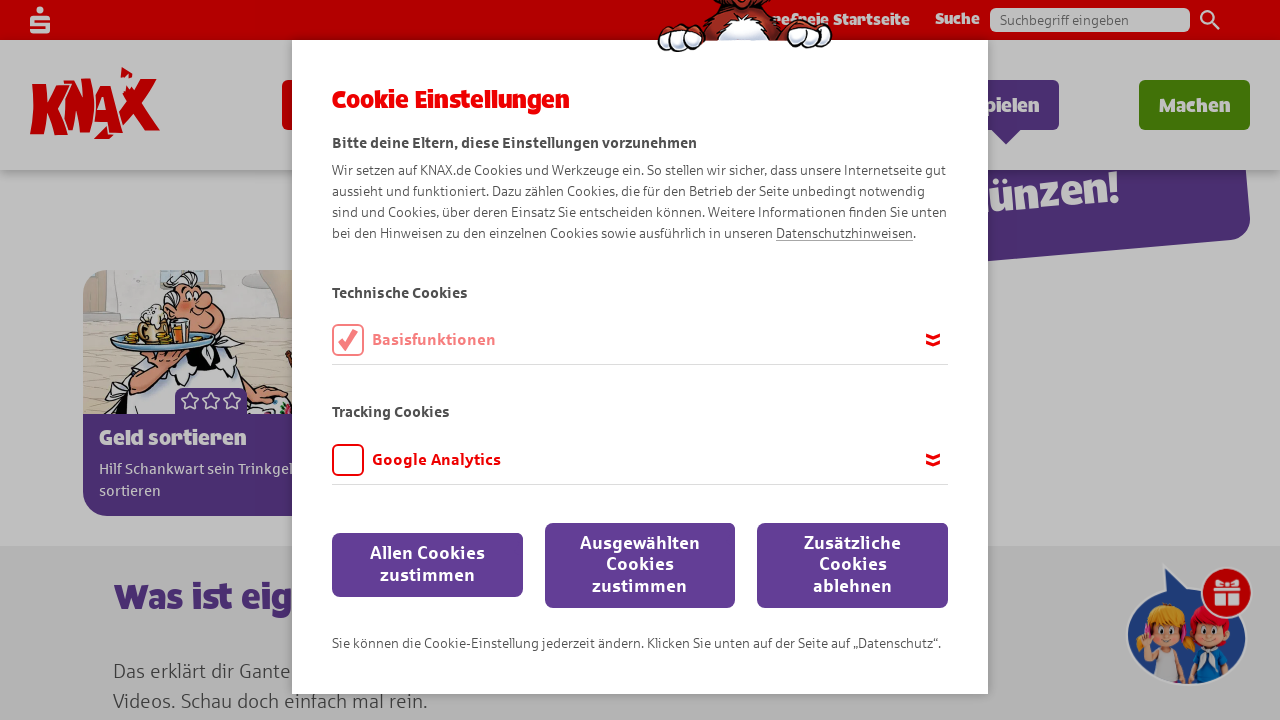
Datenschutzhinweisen (844, 233)
